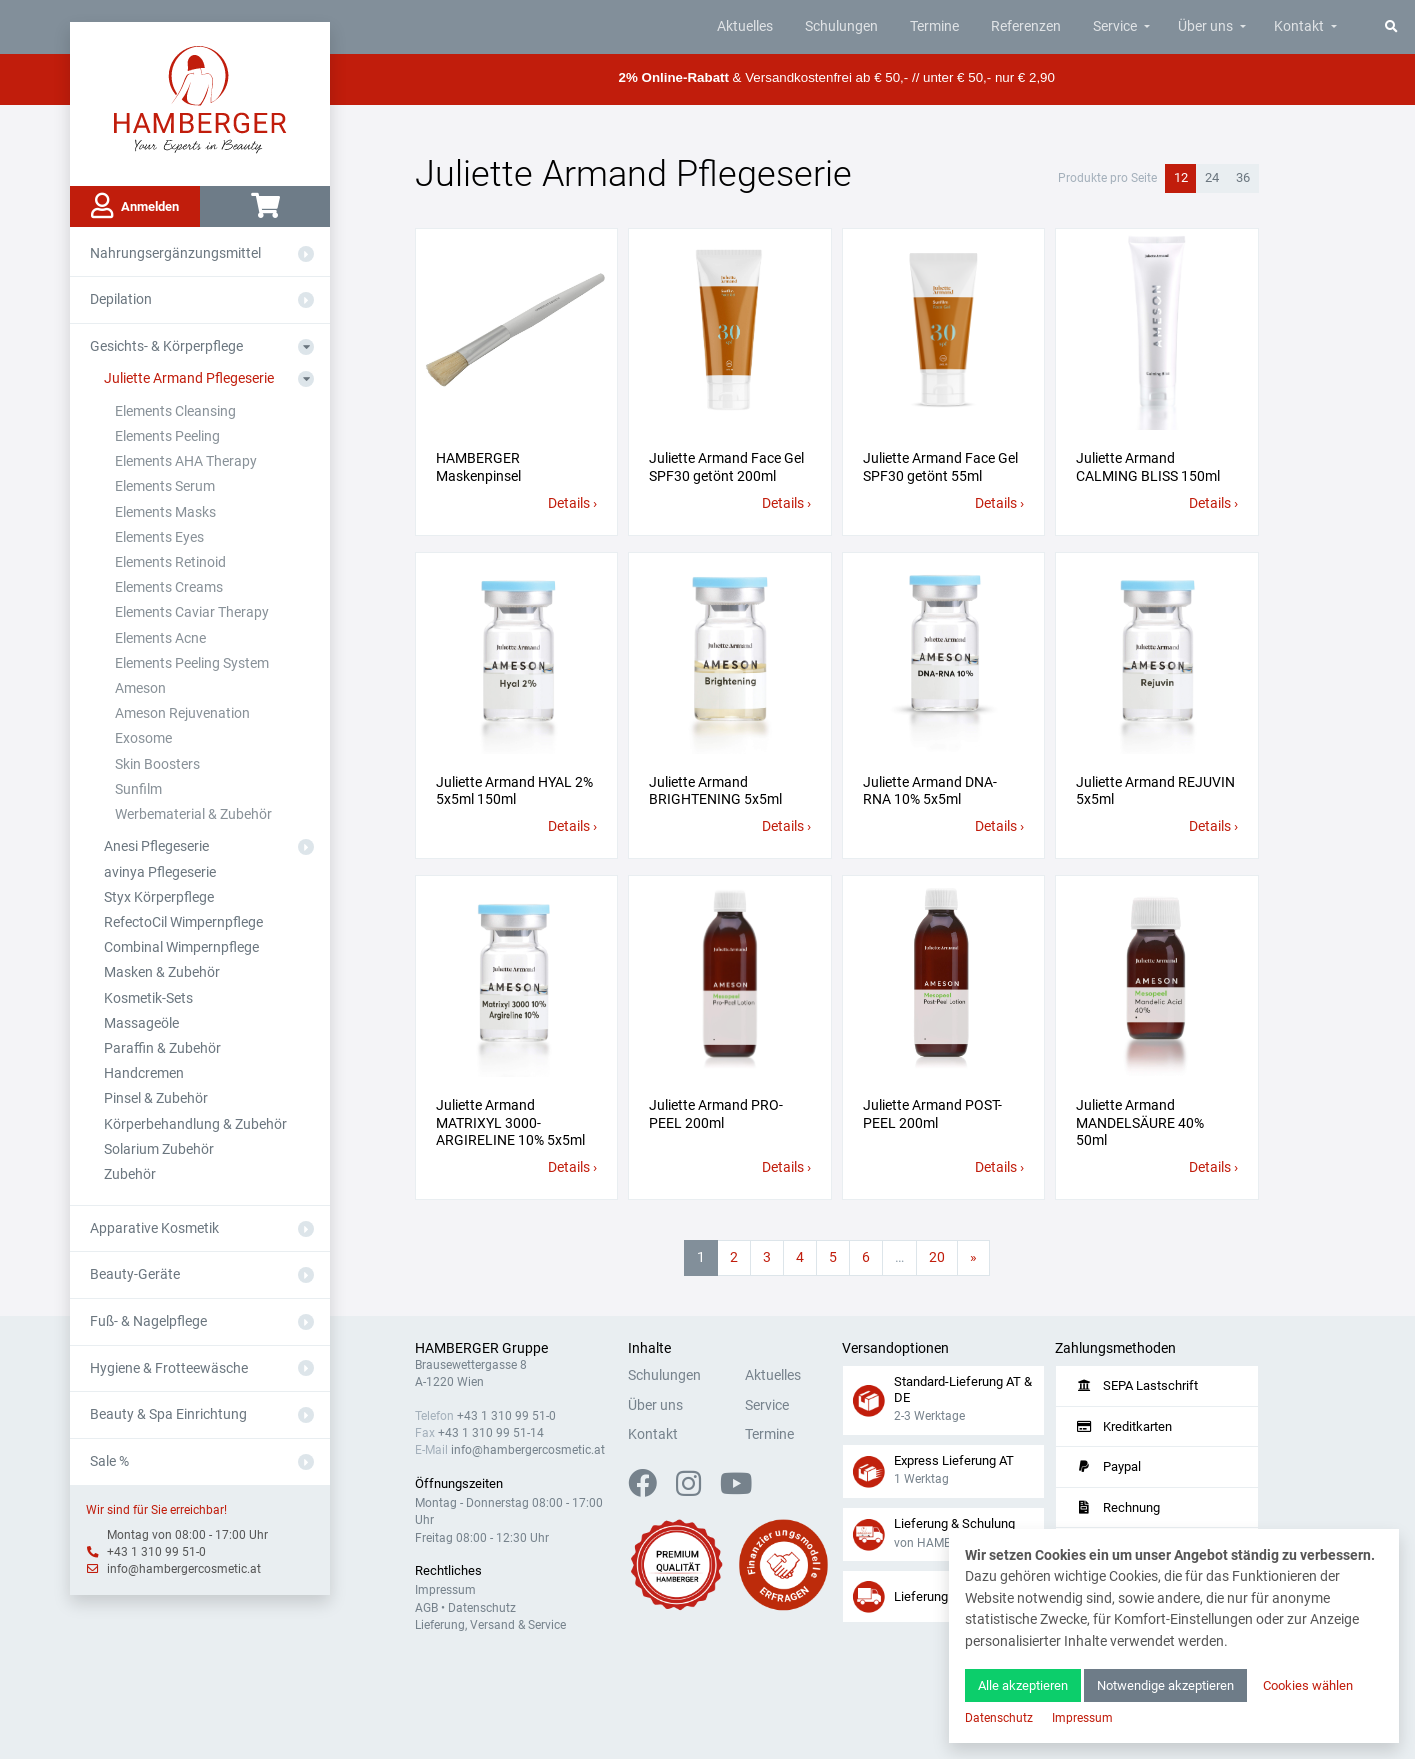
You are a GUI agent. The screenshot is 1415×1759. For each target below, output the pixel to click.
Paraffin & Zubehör (162, 1048)
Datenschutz (482, 1608)
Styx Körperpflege (159, 897)
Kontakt (1299, 26)
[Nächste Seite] (973, 1258)
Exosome (143, 738)
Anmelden (135, 206)
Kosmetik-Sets (148, 998)
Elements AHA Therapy (186, 461)
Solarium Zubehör (159, 1149)
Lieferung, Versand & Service (490, 1625)
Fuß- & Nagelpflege (148, 1321)
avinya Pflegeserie (160, 872)
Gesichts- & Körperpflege (166, 346)
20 (937, 1257)
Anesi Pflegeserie (156, 846)
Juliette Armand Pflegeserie (189, 378)
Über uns (1205, 26)
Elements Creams (169, 587)
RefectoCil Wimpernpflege (183, 922)
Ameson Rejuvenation (182, 713)
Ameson (140, 688)
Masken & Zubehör (162, 972)
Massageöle (141, 1023)
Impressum (445, 1590)
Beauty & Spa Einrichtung (168, 1414)
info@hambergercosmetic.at (184, 1569)
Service (1115, 26)
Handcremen (144, 1073)
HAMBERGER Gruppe (481, 1348)
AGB (426, 1608)
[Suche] (1391, 26)
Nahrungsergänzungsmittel (175, 253)
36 (1243, 177)
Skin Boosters (157, 764)
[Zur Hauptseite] (200, 98)
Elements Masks (165, 512)
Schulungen (841, 26)
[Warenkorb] (265, 206)
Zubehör (130, 1174)
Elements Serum (165, 486)
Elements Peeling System (192, 663)
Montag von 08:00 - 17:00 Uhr (187, 1535)
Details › (572, 503)
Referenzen (1026, 26)
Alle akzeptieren (1023, 1685)
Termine (934, 26)
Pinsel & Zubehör (156, 1098)
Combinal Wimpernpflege (181, 947)
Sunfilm (138, 789)
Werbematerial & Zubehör (193, 814)
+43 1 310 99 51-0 (156, 1552)
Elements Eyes (159, 537)
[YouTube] (736, 1489)
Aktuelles (745, 26)
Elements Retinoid (170, 562)
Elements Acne (160, 638)
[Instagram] (696, 1489)
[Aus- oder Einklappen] (306, 254)
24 (1212, 177)
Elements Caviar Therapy (192, 612)
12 (1181, 177)
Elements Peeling (167, 436)
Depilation (121, 299)
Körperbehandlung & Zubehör (195, 1124)
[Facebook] (650, 1489)
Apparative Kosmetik (154, 1228)
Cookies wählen (1308, 1685)
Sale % (109, 1461)
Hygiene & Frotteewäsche (169, 1368)
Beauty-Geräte (135, 1274)
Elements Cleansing (175, 411)
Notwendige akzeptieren (1165, 1685)
